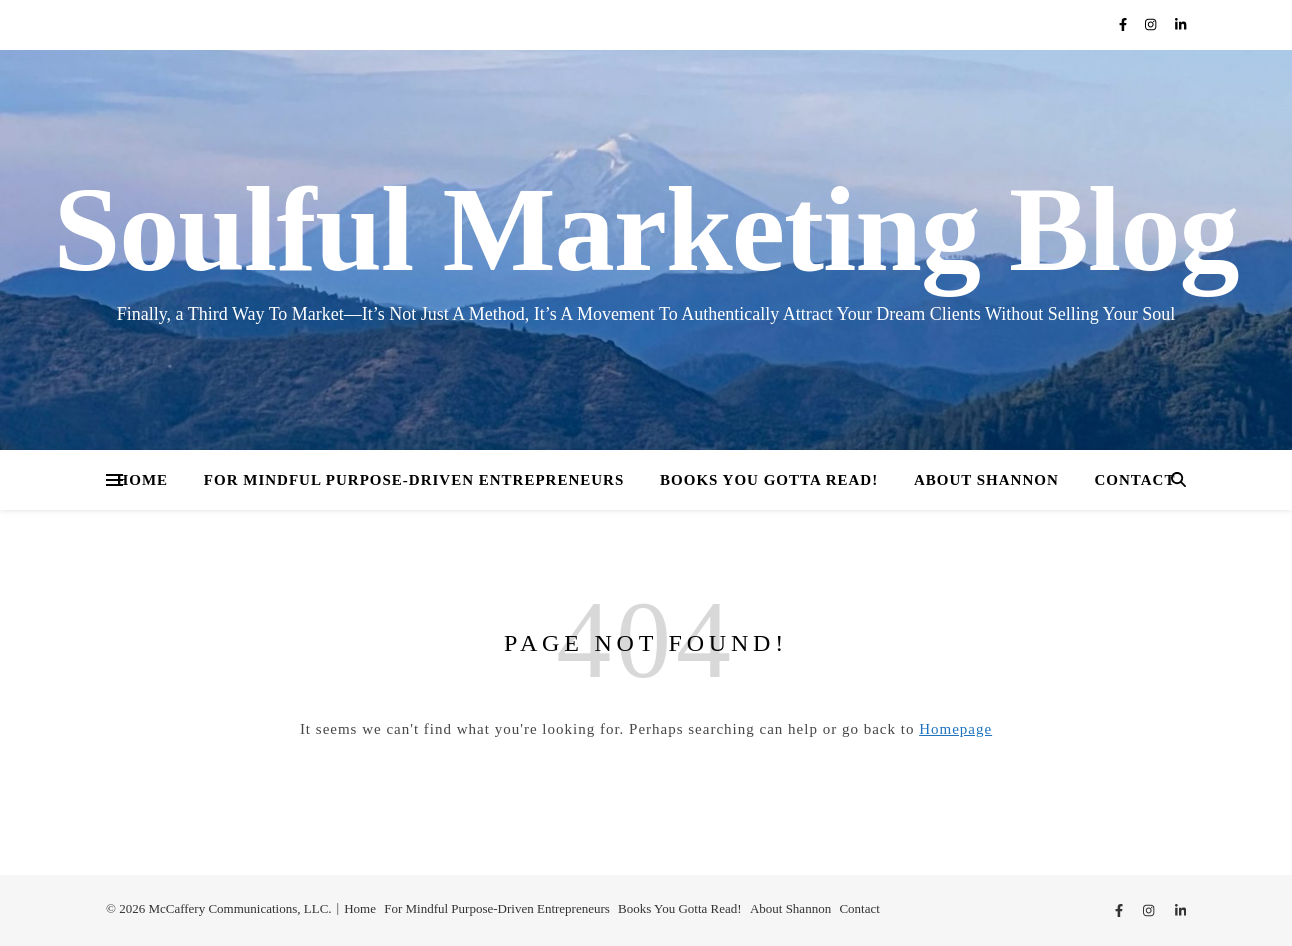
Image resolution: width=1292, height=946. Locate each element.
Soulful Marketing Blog (646, 230)
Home (143, 480)
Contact (1135, 480)
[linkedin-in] (1180, 24)
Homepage (955, 729)
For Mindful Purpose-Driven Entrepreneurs (414, 480)
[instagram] (1152, 24)
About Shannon (986, 480)
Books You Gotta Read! (769, 480)
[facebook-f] (1124, 24)
